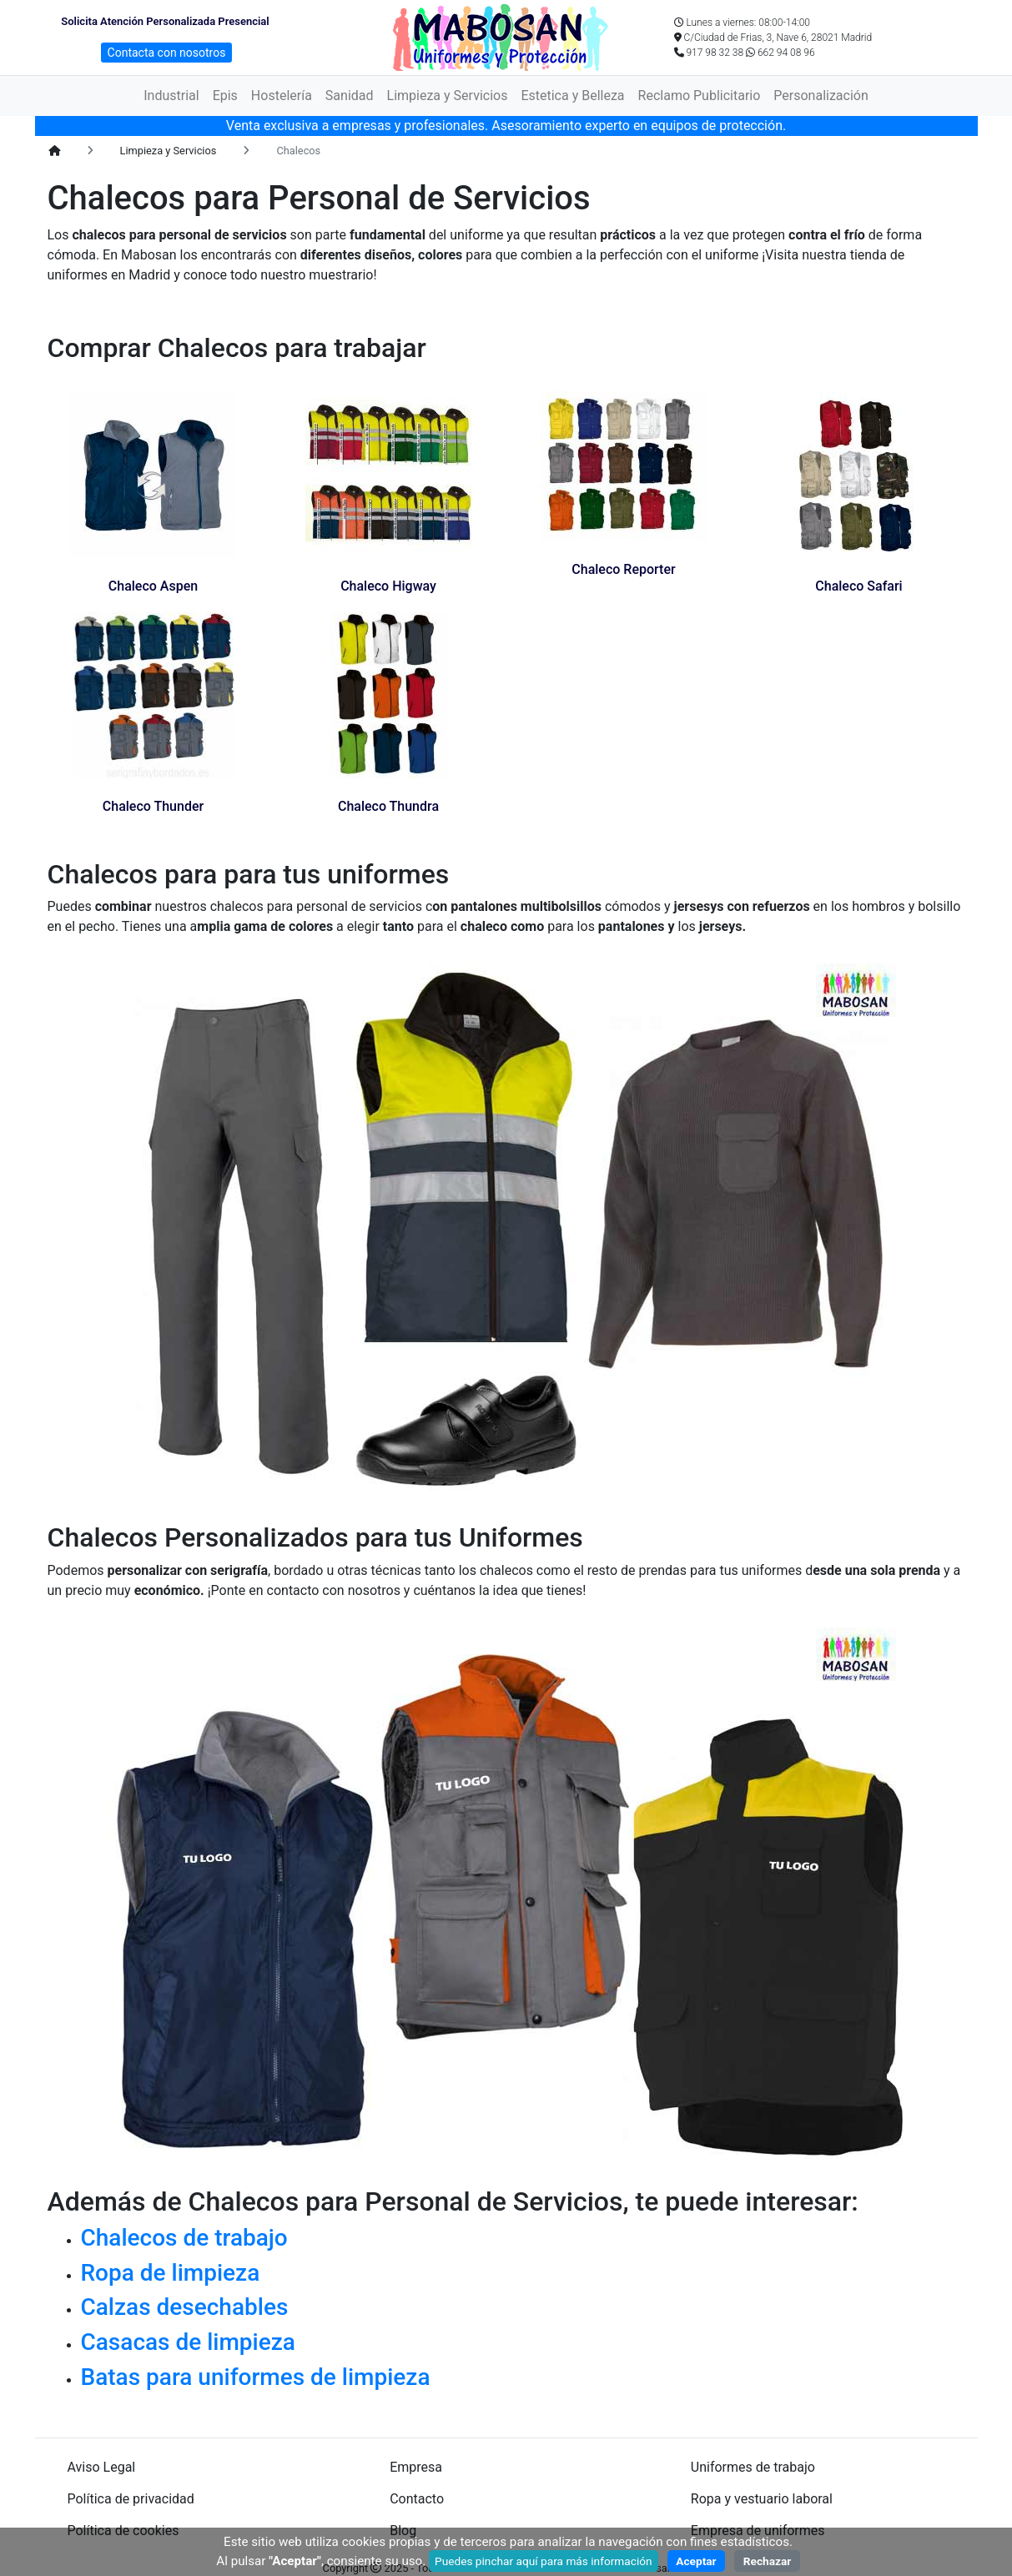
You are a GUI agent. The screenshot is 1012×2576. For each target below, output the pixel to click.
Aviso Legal (102, 2467)
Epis (225, 95)
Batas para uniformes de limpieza (255, 2377)
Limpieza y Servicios (447, 95)
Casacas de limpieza (188, 2342)
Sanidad (349, 95)
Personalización (820, 95)
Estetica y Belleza (572, 95)
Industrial (171, 95)
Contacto (417, 2499)
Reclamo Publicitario (699, 95)
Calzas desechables (185, 2307)
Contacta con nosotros (167, 52)
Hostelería (281, 95)
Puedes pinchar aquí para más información (543, 2561)
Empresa (416, 2467)
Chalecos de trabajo (184, 2237)
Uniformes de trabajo (753, 2467)
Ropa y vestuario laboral (762, 2499)
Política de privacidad (131, 2499)
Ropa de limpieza (170, 2273)
